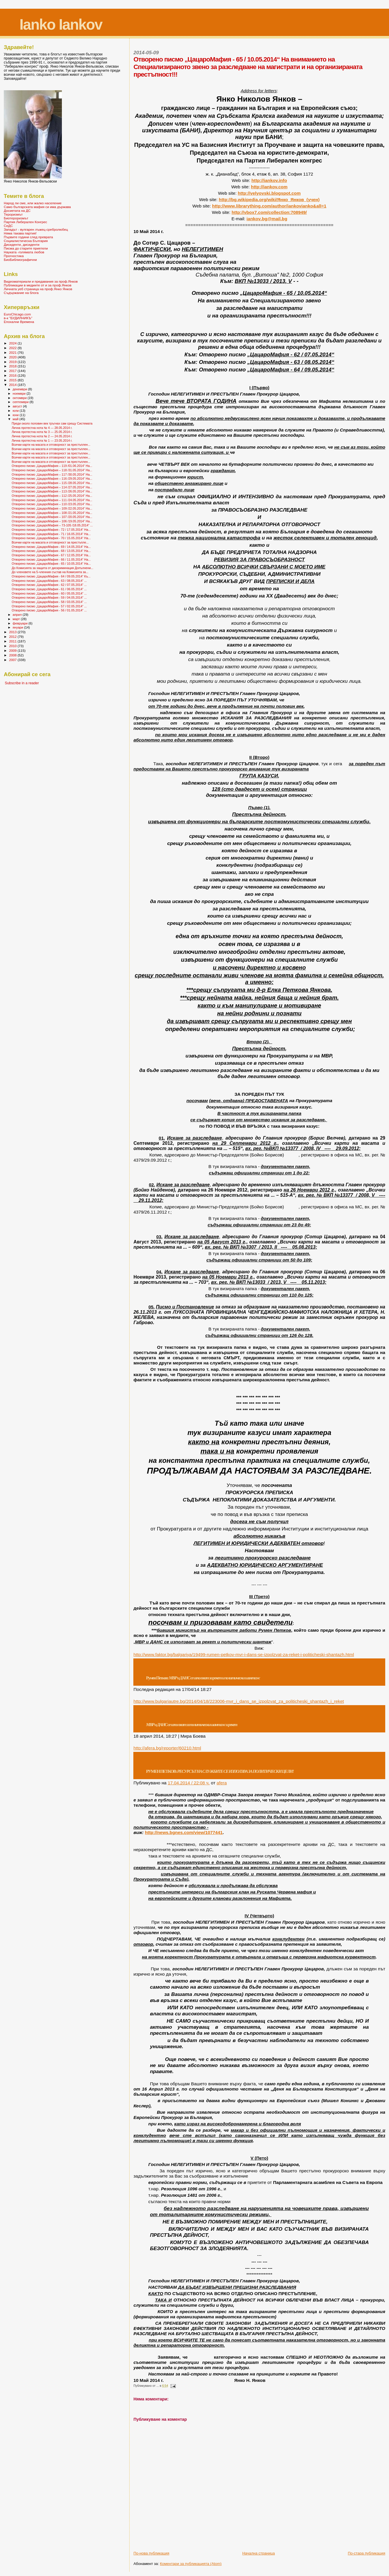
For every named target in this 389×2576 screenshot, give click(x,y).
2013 (13, 632)
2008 (13, 655)
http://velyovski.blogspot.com (269, 193)
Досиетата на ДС (17, 210)
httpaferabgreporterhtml (167, 1747)
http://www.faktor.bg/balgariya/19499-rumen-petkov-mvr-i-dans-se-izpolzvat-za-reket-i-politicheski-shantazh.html (243, 1654)
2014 (13, 385)
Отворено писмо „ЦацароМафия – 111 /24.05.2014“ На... (52, 500)
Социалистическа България (26, 241)
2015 (13, 380)
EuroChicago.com (17, 314)
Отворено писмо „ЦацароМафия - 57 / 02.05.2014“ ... (49, 606)
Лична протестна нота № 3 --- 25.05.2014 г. (42, 432)
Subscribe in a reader (22, 683)
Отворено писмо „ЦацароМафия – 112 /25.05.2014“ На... (52, 495)
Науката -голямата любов (24, 252)
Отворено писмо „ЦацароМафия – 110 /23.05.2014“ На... (52, 504)
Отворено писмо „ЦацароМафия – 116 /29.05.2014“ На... (52, 478)
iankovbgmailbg (267, 218)
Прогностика (14, 256)
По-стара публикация (366, 2553)
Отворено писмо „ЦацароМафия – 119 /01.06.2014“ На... (52, 465)
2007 (13, 660)
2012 (13, 636)
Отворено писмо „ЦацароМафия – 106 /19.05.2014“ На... (52, 521)
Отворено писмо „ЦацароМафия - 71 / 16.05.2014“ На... (51, 534)
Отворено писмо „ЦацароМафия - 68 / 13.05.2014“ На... (51, 551)
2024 (13, 343)
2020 (13, 357)
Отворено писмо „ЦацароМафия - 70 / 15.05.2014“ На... (51, 538)
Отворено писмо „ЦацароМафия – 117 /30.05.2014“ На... (52, 474)
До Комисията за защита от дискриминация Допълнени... (52, 568)
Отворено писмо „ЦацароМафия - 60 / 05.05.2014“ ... (49, 593)
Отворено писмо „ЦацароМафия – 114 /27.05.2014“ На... (52, 487)
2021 (13, 352)
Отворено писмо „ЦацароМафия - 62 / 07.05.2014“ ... (49, 584)
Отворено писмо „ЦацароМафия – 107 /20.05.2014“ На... (52, 517)
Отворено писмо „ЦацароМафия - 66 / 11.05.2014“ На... (51, 559)
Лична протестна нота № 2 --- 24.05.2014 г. (42, 436)
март (17, 619)
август (18, 406)
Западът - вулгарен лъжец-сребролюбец (36, 229)
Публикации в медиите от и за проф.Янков (37, 285)
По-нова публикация (151, 2553)
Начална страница (258, 2553)
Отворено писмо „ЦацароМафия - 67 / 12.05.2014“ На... (51, 555)
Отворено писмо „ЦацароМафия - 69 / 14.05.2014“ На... (51, 546)
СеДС (8, 226)
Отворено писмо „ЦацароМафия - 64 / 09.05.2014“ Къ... (51, 576)
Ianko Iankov (60, 24)
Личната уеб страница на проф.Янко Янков (38, 289)
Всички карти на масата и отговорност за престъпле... (50, 542)
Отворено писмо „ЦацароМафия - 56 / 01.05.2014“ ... (49, 610)
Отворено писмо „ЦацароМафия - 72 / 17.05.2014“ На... (51, 529)
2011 (13, 641)
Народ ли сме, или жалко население (33, 203)
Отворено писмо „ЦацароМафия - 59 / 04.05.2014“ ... (49, 597)
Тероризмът (13, 214)
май (16, 419)
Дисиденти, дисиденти (22, 244)
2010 (13, 646)
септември (21, 402)
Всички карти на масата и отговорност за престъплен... (51, 444)
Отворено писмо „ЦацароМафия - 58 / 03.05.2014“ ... (49, 602)
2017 (13, 371)
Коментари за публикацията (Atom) (191, 2563)
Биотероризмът (16, 218)
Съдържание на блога (21, 293)
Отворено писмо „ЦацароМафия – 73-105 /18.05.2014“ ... (52, 525)
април (18, 614)
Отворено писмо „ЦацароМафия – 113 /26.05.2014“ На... (52, 491)
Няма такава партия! (20, 233)
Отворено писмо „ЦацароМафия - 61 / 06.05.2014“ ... (49, 589)
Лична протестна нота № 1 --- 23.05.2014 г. (42, 440)
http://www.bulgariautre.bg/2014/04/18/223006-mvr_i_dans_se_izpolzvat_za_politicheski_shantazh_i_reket (238, 1701)
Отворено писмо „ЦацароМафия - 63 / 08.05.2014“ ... (49, 580)
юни (16, 415)
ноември (20, 393)
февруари (20, 623)
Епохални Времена (19, 322)
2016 (13, 375)
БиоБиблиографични (20, 259)
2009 (13, 650)
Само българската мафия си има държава (37, 207)
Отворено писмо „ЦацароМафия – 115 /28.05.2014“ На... (52, 483)
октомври (20, 398)
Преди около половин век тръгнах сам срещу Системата (52, 423)
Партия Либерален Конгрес (25, 222)
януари (18, 627)
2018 (13, 366)
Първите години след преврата (28, 237)
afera (222, 1782)
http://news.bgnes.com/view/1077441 (184, 1832)
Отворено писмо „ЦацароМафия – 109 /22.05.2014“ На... (52, 508)
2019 (13, 362)
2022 (13, 348)
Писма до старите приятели (26, 248)
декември (20, 389)
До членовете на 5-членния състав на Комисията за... (50, 572)
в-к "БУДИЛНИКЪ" (18, 318)
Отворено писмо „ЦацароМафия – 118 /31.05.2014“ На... (52, 470)
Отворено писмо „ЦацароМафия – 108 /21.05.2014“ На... (52, 513)
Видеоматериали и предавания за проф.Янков (41, 281)
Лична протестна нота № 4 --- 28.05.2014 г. (42, 427)
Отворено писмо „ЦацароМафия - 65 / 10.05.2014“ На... (51, 563)
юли (16, 410)
